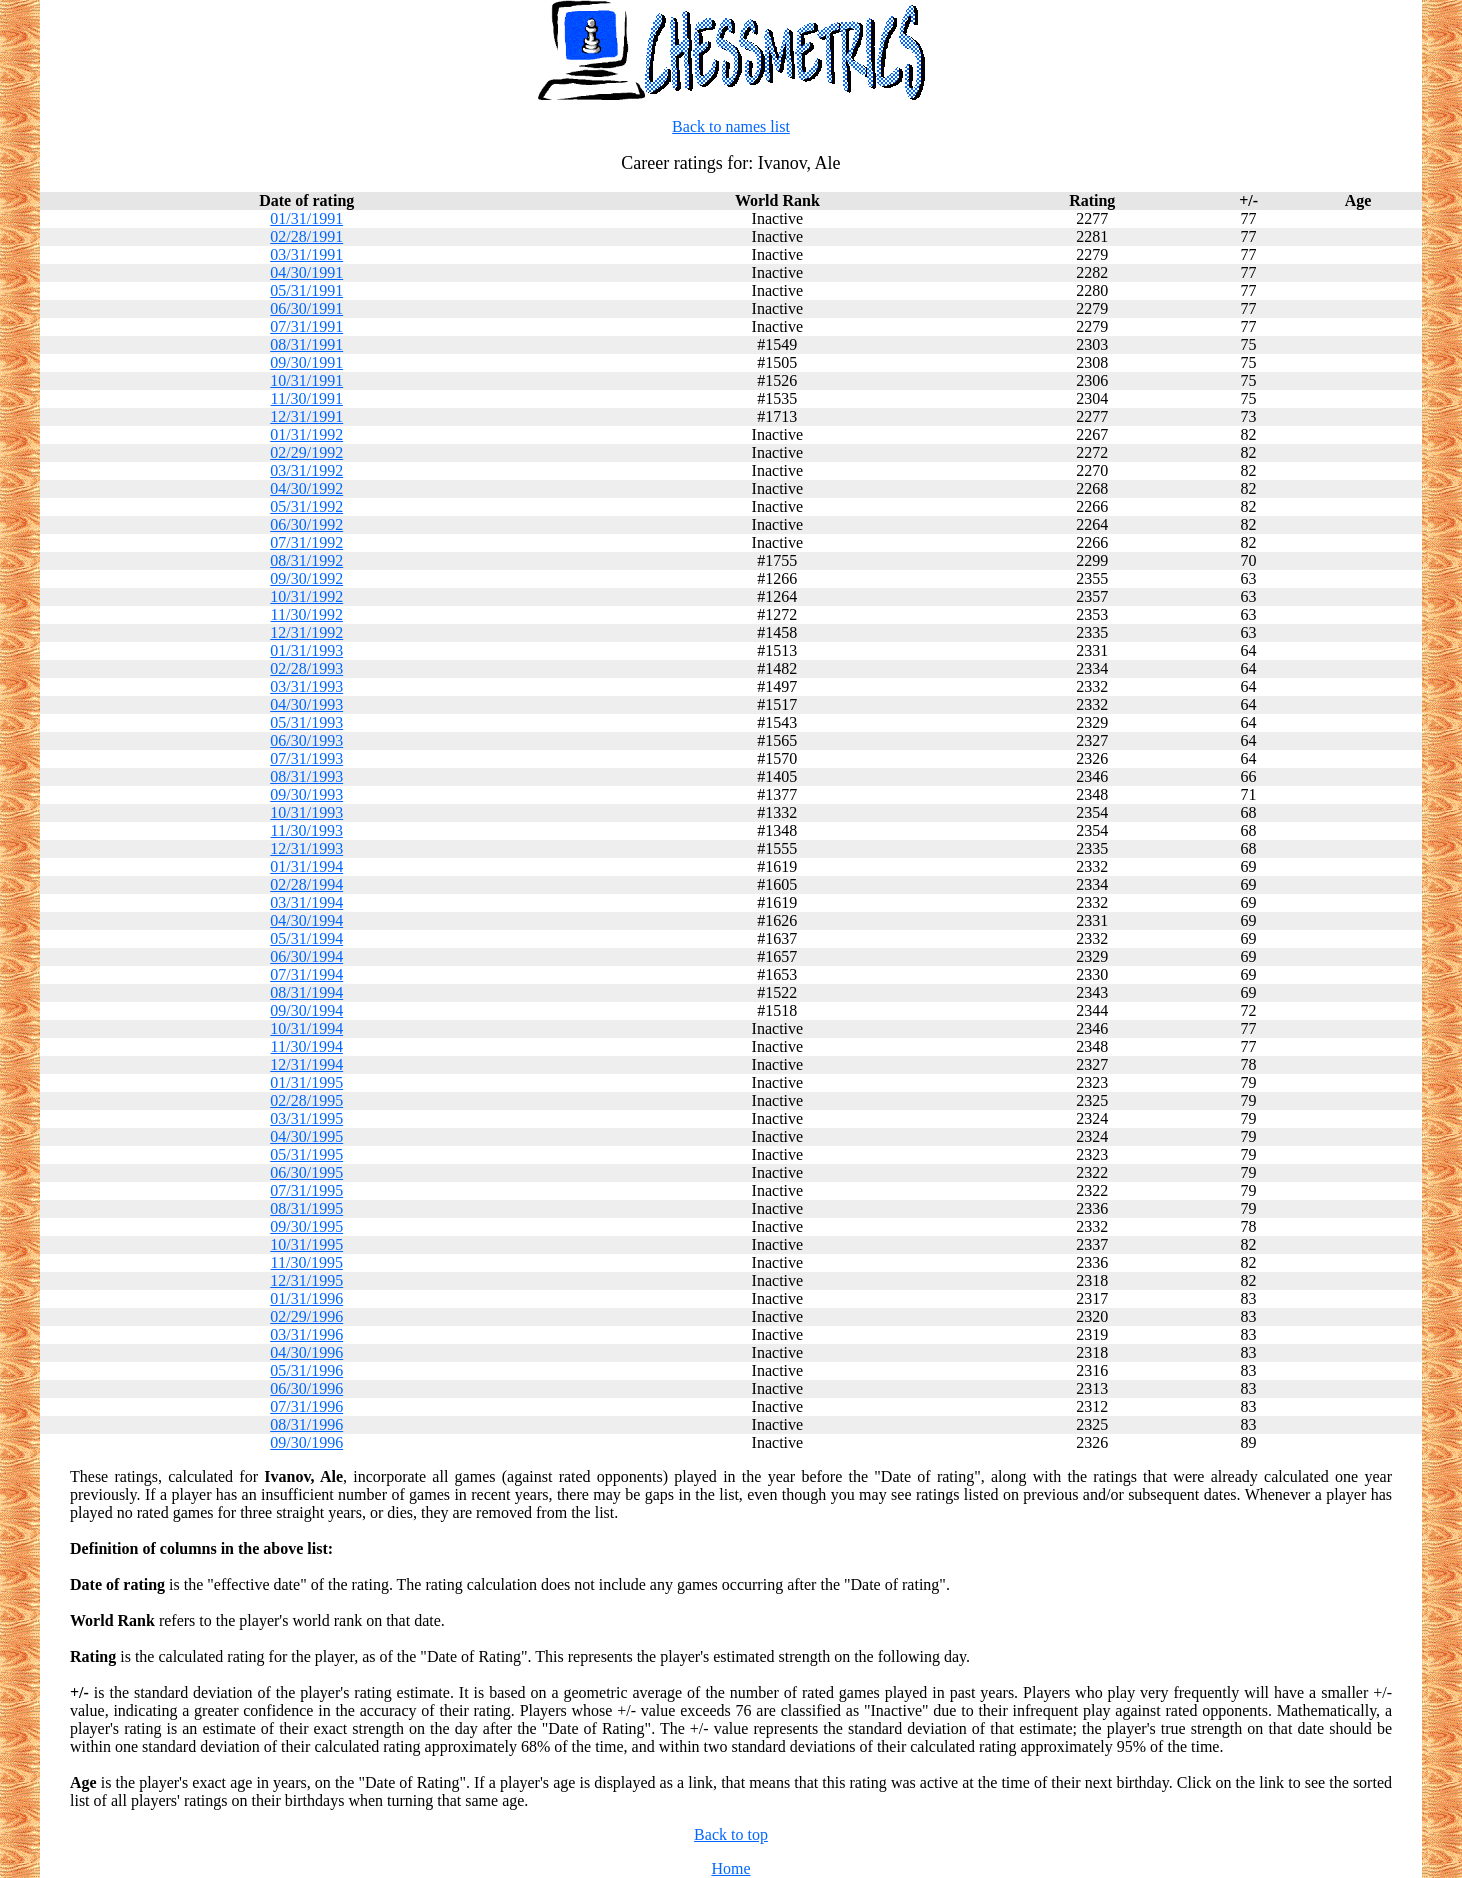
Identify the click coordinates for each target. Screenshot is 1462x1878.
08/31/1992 (306, 560)
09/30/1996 (306, 1442)
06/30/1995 (306, 1172)
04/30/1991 (306, 272)
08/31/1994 (306, 992)
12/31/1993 (306, 848)
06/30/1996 (306, 1388)
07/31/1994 (306, 974)
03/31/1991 (306, 254)
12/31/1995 (306, 1280)
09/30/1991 (306, 362)
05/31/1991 (306, 290)
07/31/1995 (306, 1190)
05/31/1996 (306, 1370)
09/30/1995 (306, 1226)
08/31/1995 (306, 1208)
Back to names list (731, 126)
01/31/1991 (306, 218)
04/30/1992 (306, 488)
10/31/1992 (306, 596)
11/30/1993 (307, 830)
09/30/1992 (306, 578)
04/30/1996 (306, 1352)
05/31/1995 (306, 1154)
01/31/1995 (306, 1082)
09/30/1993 (306, 794)
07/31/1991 (306, 326)
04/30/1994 (306, 920)
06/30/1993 (306, 740)
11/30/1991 (307, 398)
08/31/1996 (306, 1424)
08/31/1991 (306, 344)
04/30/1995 (306, 1136)
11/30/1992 (307, 614)
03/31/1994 (306, 902)
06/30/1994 (306, 956)
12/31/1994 (306, 1064)
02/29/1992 (306, 452)
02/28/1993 (306, 668)
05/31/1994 (306, 938)
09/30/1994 (306, 1010)
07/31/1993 (306, 758)
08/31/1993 (306, 776)
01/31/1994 (306, 866)
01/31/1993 (306, 650)
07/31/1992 (306, 542)
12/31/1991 (306, 416)
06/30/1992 (306, 524)
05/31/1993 (306, 722)
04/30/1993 (306, 704)
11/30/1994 (307, 1046)
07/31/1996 (306, 1406)
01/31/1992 (306, 434)
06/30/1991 (306, 308)
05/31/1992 (306, 506)
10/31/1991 (306, 380)
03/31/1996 (306, 1334)
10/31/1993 (306, 812)
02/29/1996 (306, 1316)
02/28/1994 (306, 884)
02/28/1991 (306, 236)
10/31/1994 (306, 1028)
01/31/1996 (306, 1298)
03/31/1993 (306, 686)
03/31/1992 (306, 470)
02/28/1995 (306, 1100)
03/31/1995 (306, 1118)
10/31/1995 (306, 1244)
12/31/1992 (306, 632)
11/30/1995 (307, 1262)
